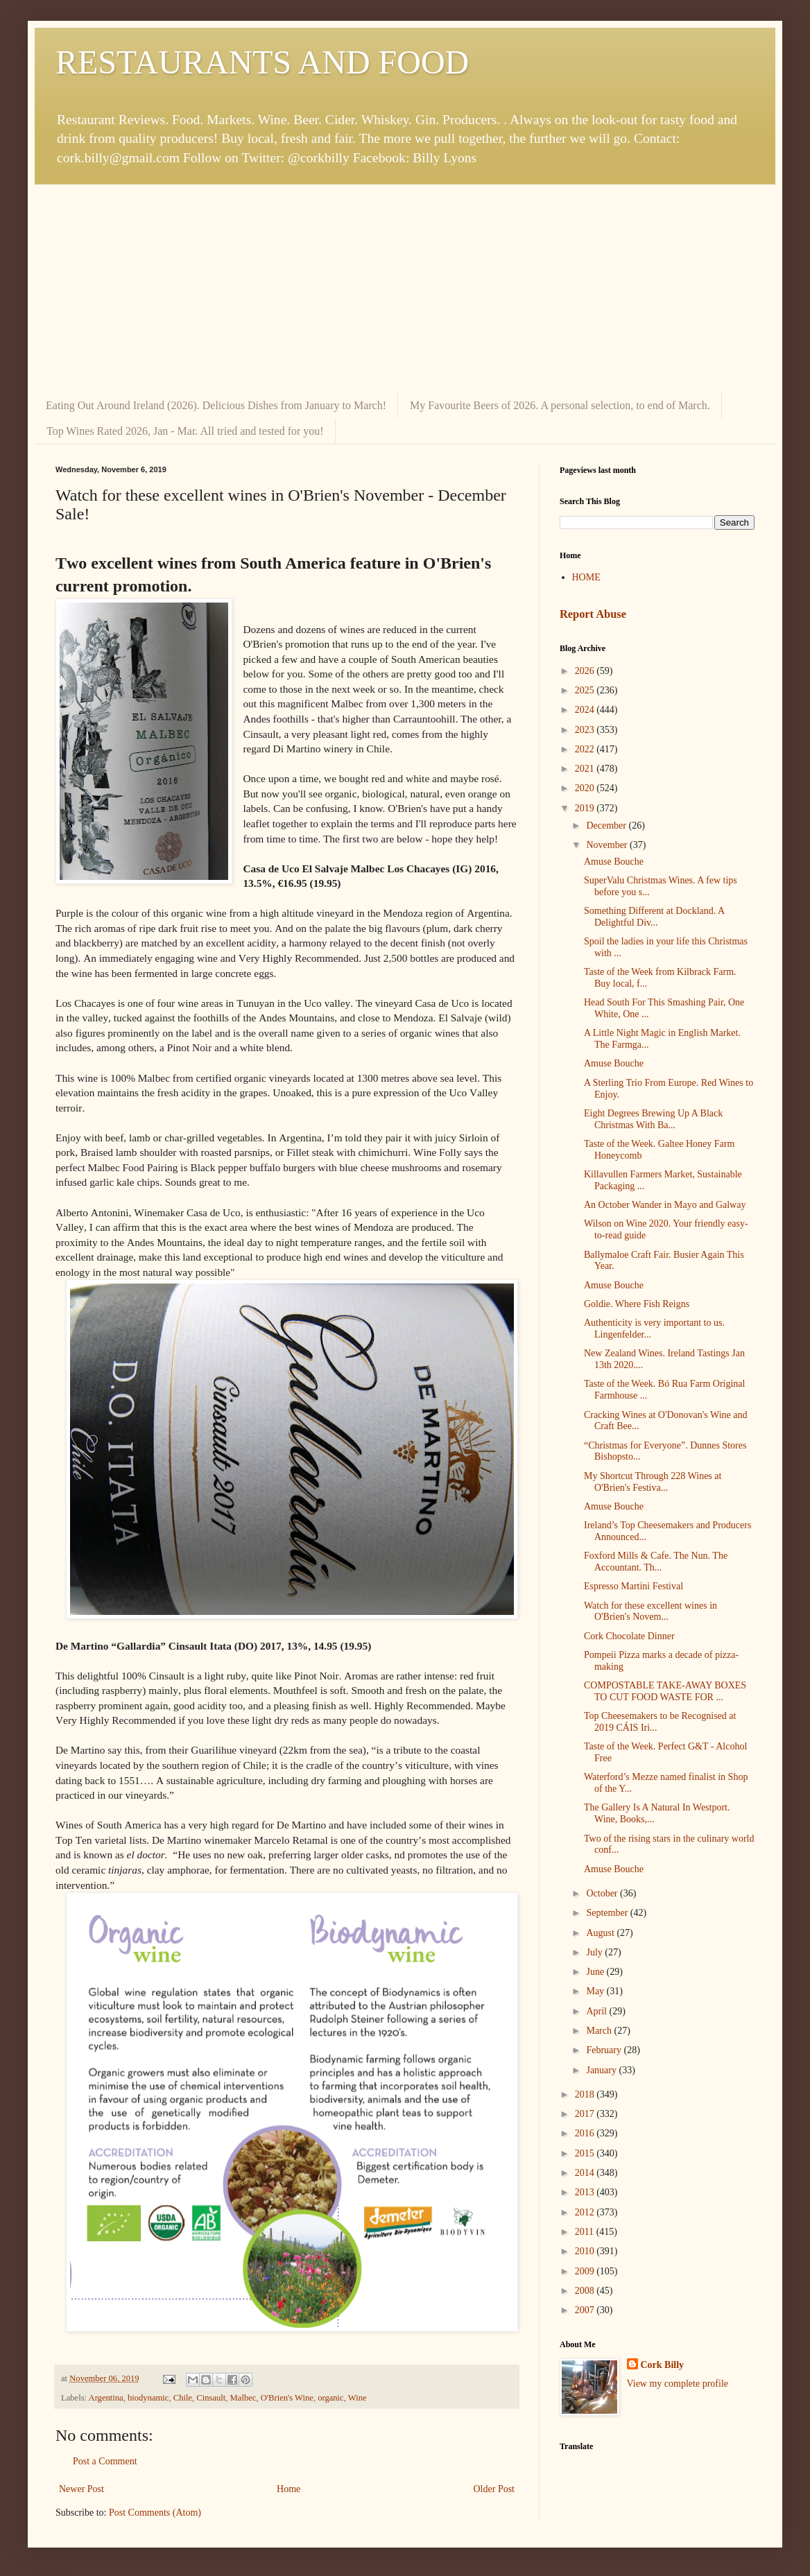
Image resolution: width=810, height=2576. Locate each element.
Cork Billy (662, 2365)
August (601, 1933)
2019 (586, 808)
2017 (586, 2114)
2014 (586, 2173)
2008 (586, 2290)
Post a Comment (105, 2461)
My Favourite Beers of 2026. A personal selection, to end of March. (560, 405)
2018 (586, 2094)
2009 (586, 2271)
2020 (586, 788)
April (597, 2011)
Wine (357, 2398)
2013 (586, 2192)
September (608, 1913)
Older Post (494, 2489)
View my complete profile (678, 2383)
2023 (586, 730)
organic (331, 2398)
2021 (586, 768)
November (608, 845)
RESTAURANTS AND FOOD (262, 62)
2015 (586, 2153)
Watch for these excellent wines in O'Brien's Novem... (650, 1611)
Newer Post (81, 2489)
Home (288, 2489)
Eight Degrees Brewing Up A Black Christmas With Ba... (653, 1119)
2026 (586, 671)
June (596, 1971)
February (604, 2050)
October (603, 1893)
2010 (586, 2251)
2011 (585, 2232)
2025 (586, 690)
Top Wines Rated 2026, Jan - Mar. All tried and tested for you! (185, 431)
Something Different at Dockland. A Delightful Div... (654, 917)
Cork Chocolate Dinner (629, 1636)
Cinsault (210, 2398)
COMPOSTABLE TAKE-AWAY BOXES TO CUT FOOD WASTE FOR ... (665, 1691)
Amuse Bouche (614, 861)
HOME (586, 577)
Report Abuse (593, 614)
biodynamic (148, 2398)
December (607, 825)
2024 (586, 709)
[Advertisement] (405, 288)
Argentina (106, 2398)
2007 (586, 2310)
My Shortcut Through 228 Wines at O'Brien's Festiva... (652, 1482)
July (595, 1952)
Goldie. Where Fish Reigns (636, 1304)
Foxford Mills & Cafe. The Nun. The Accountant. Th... (655, 1561)
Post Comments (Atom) (155, 2512)
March (600, 2030)
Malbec (243, 2398)
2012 (586, 2212)
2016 (586, 2133)
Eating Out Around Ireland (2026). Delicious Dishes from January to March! (216, 405)
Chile (182, 2398)
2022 (586, 749)
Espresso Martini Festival (633, 1586)
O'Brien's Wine (287, 2398)
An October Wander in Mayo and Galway (665, 1205)
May (596, 1991)
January (602, 2070)
